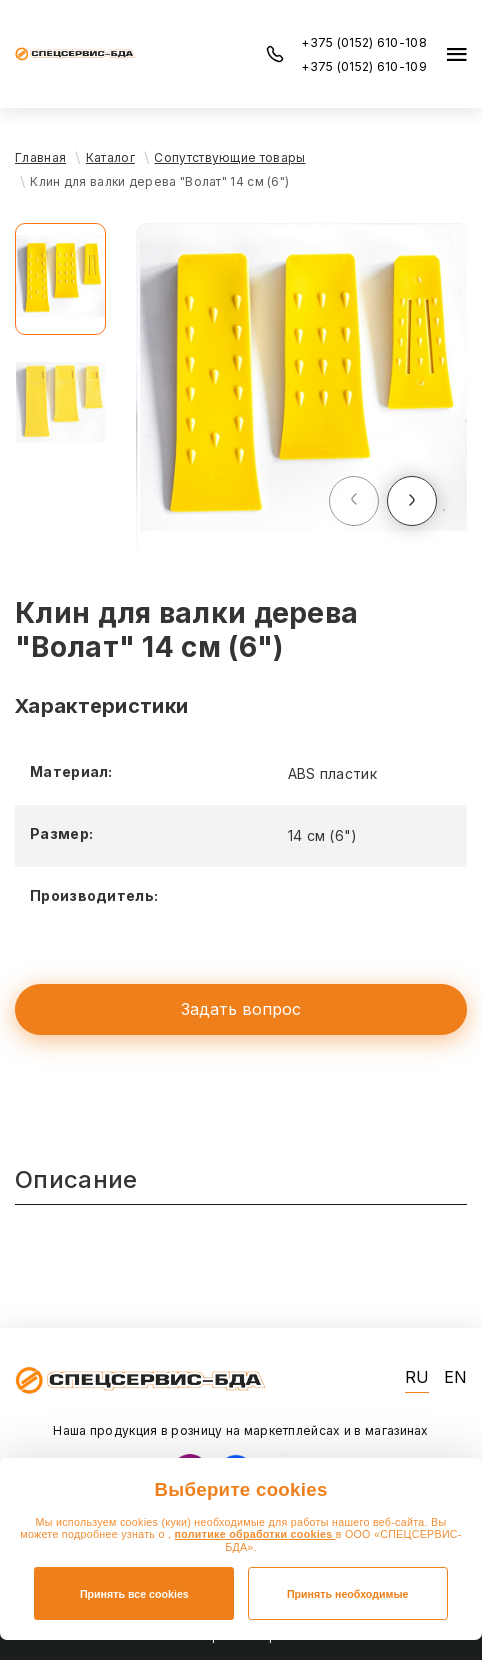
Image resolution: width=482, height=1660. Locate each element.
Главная (40, 157)
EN (455, 1377)
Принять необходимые (348, 1594)
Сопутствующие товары (229, 157)
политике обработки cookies (255, 1534)
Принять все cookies (134, 1594)
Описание (76, 1179)
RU (417, 1377)
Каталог (110, 157)
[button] (354, 501)
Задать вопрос (241, 1009)
